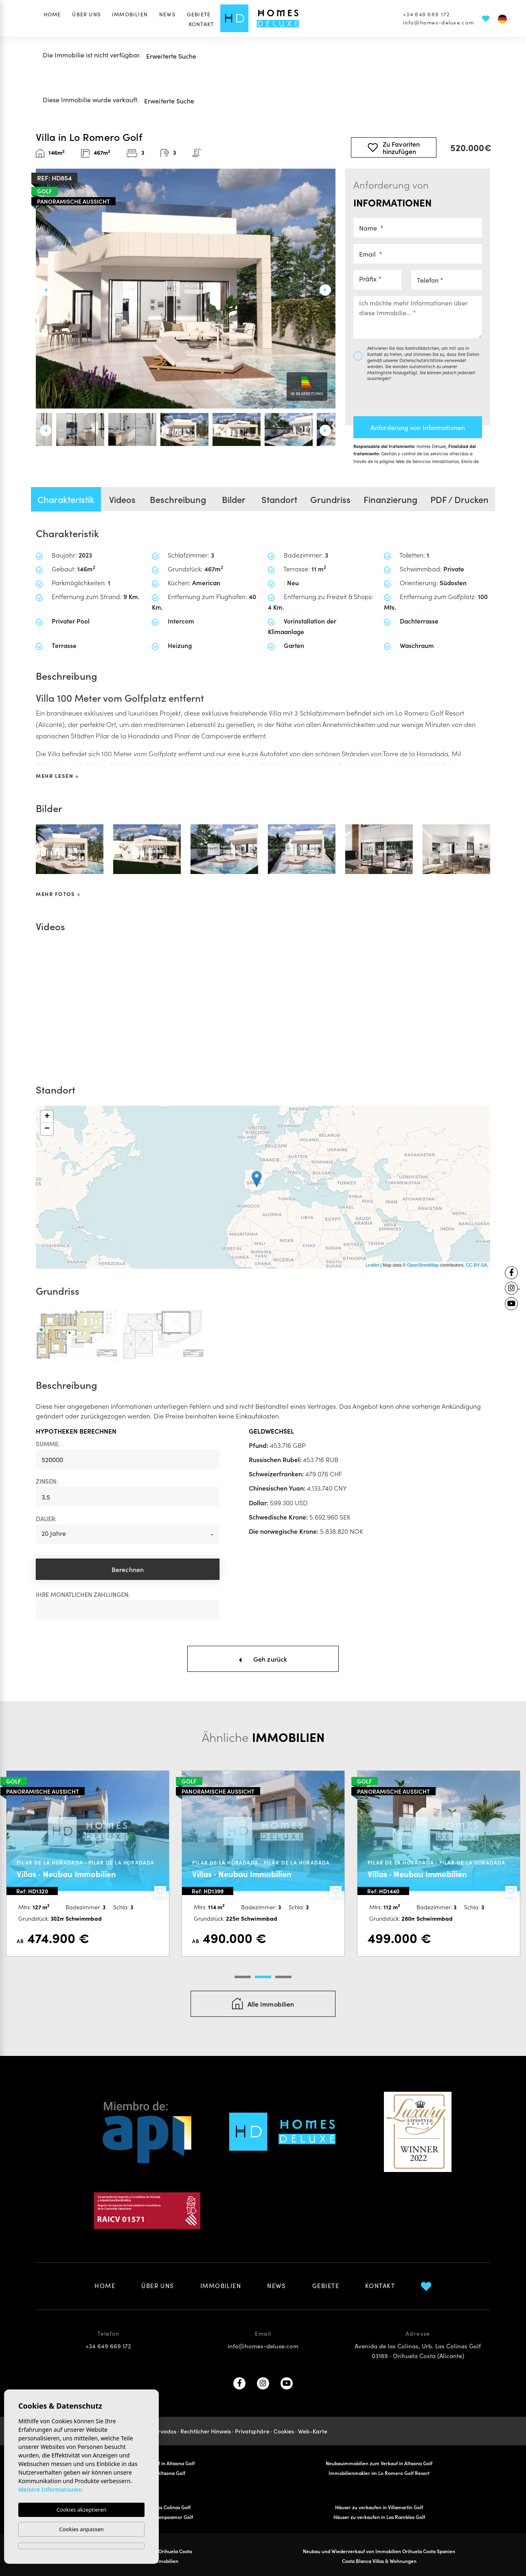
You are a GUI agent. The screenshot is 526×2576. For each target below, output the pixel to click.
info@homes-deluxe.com (438, 22)
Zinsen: (47, 1481)
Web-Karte (312, 2431)
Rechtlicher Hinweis (205, 2431)
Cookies (284, 2431)
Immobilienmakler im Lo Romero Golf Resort (379, 2472)
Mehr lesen (57, 776)
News (167, 14)
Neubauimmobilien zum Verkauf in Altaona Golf (379, 2463)
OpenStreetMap (423, 1265)
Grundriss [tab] (330, 499)
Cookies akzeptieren (82, 2509)
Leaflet (372, 1265)
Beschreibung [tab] (178, 499)
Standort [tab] (279, 499)
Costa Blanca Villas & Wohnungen (379, 2560)
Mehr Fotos (58, 894)
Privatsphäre (252, 2431)
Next (329, 290)
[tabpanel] (87, 1863)
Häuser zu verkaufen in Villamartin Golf (379, 2507)
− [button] (47, 1129)
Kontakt (201, 24)
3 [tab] (283, 1977)
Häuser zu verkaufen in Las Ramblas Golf (379, 2516)
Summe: (48, 1443)
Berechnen (128, 1569)
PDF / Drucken (459, 499)
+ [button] (47, 1117)
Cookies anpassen (81, 2529)
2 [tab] (263, 1977)
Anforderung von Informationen (417, 427)
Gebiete (198, 14)
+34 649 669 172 (426, 14)
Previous (42, 290)
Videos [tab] (122, 499)
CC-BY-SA (476, 1265)
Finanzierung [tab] (390, 499)
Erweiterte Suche (171, 55)
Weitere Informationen (50, 2489)
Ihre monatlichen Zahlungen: (83, 1594)
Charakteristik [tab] (65, 499)
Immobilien (130, 14)
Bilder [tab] (233, 499)
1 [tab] (243, 1977)
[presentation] (396, 395)
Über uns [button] (86, 14)
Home (52, 14)
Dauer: (46, 1518)
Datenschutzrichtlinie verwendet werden (416, 363)
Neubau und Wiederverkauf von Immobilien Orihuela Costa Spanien (379, 2550)
